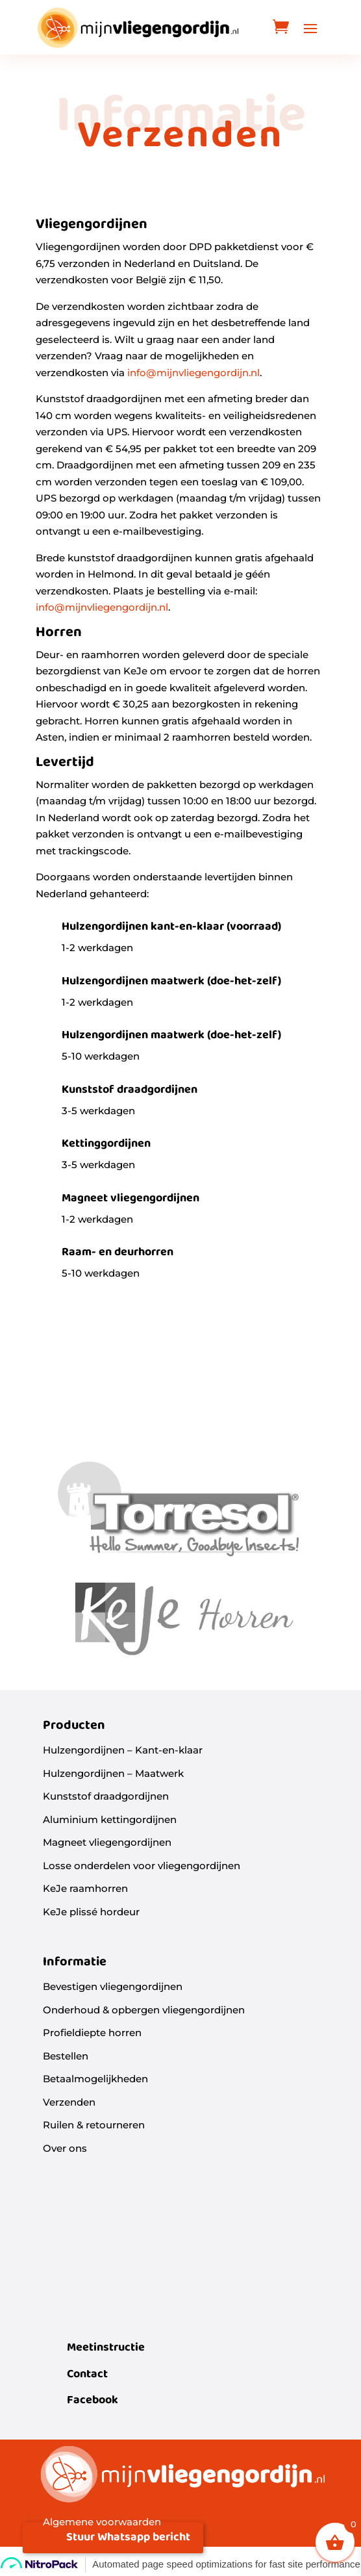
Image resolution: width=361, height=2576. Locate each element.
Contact (87, 2374)
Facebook (92, 2400)
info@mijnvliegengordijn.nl (193, 372)
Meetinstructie (106, 2348)
